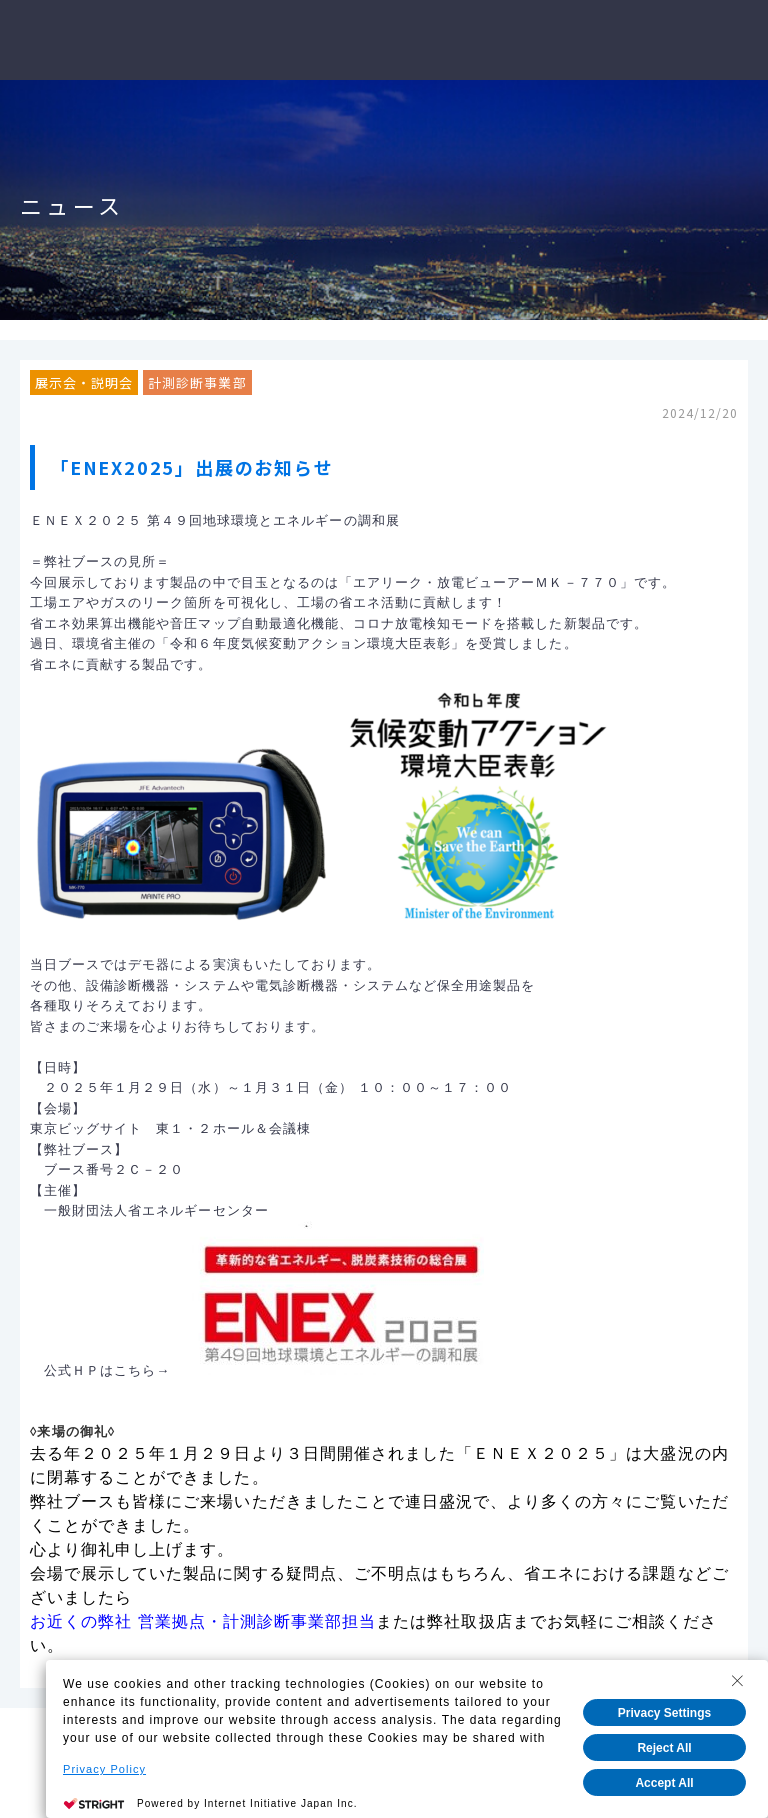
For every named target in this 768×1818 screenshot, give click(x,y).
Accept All (664, 1783)
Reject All (664, 1748)
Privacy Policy (104, 1769)
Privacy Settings (664, 1713)
